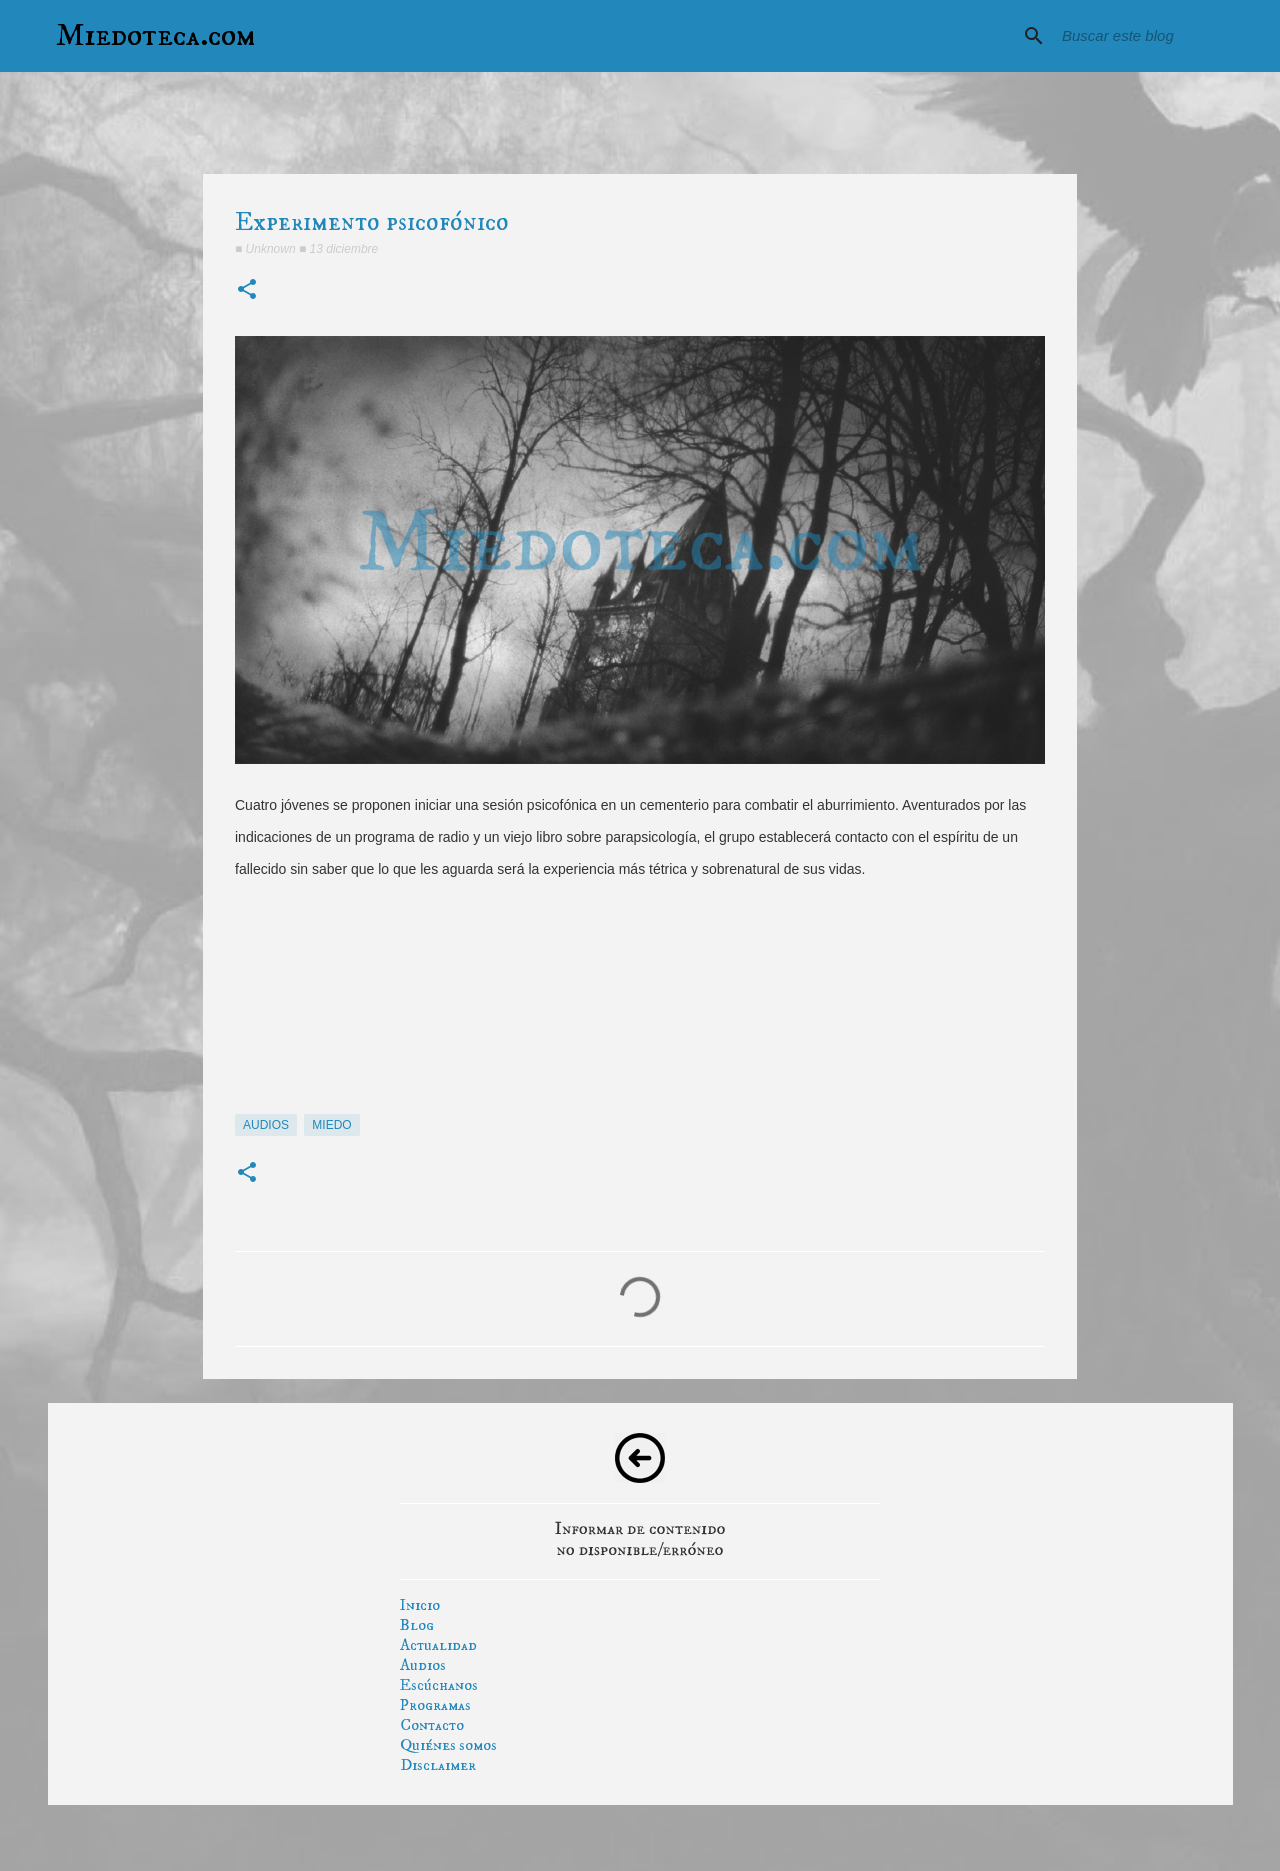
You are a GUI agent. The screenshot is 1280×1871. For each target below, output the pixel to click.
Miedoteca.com (156, 36)
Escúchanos (439, 1685)
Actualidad (438, 1645)
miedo (331, 1125)
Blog (417, 1625)
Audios (423, 1665)
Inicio (420, 1605)
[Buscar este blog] (1159, 36)
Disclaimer (438, 1765)
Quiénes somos (448, 1745)
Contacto (432, 1725)
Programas (435, 1705)
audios (266, 1125)
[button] (247, 290)
